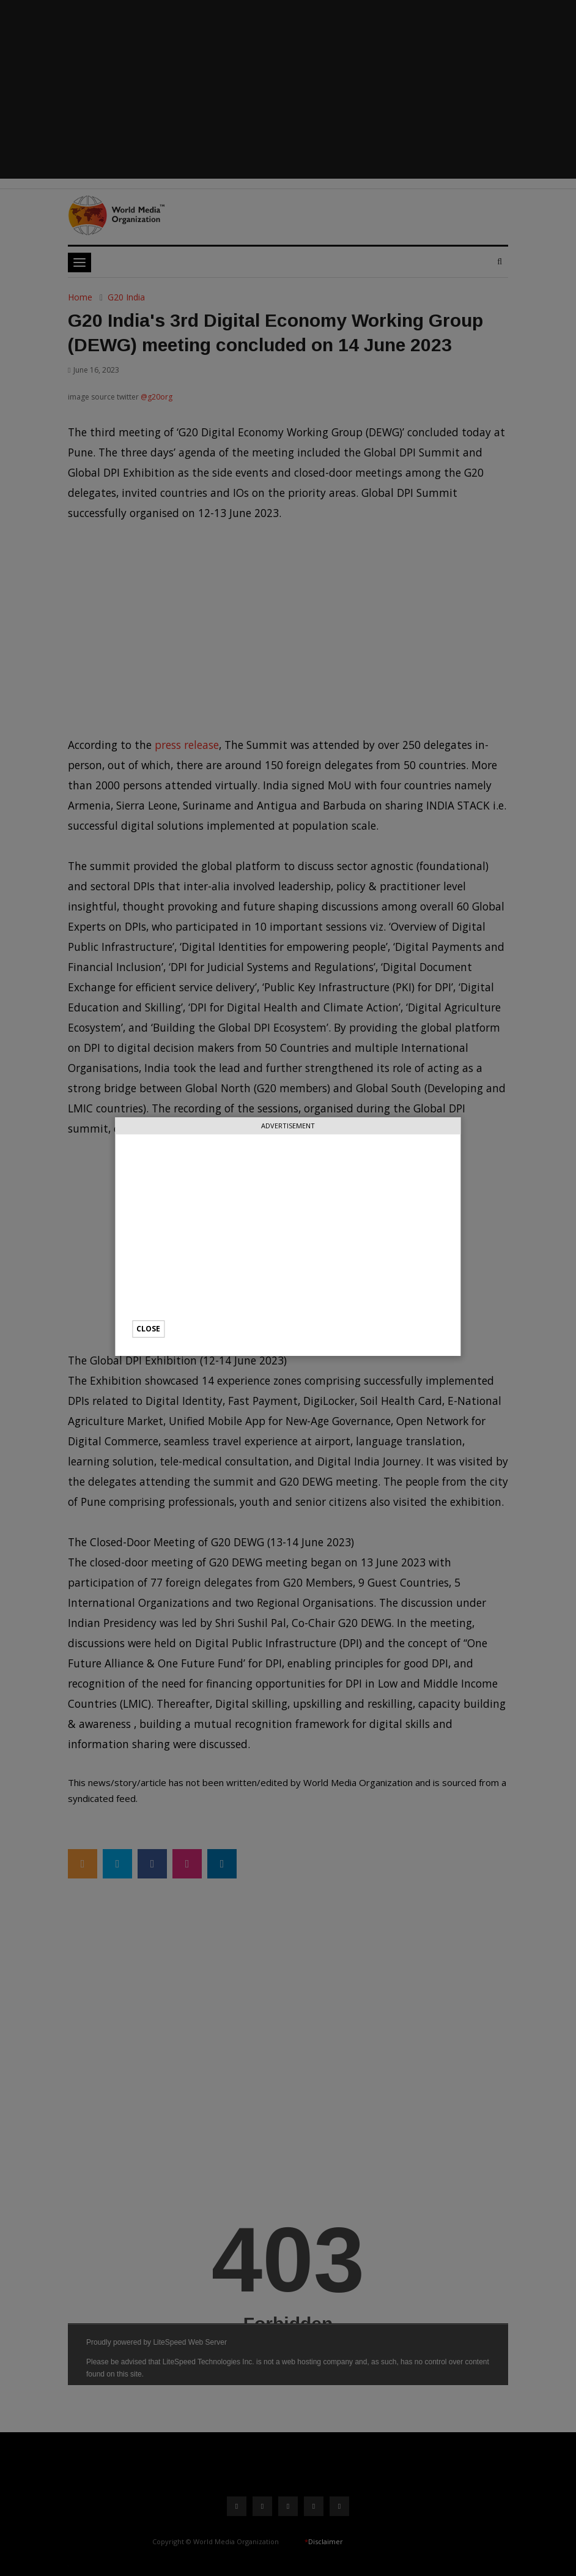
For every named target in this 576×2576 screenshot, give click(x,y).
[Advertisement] (287, 1234)
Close (148, 1328)
